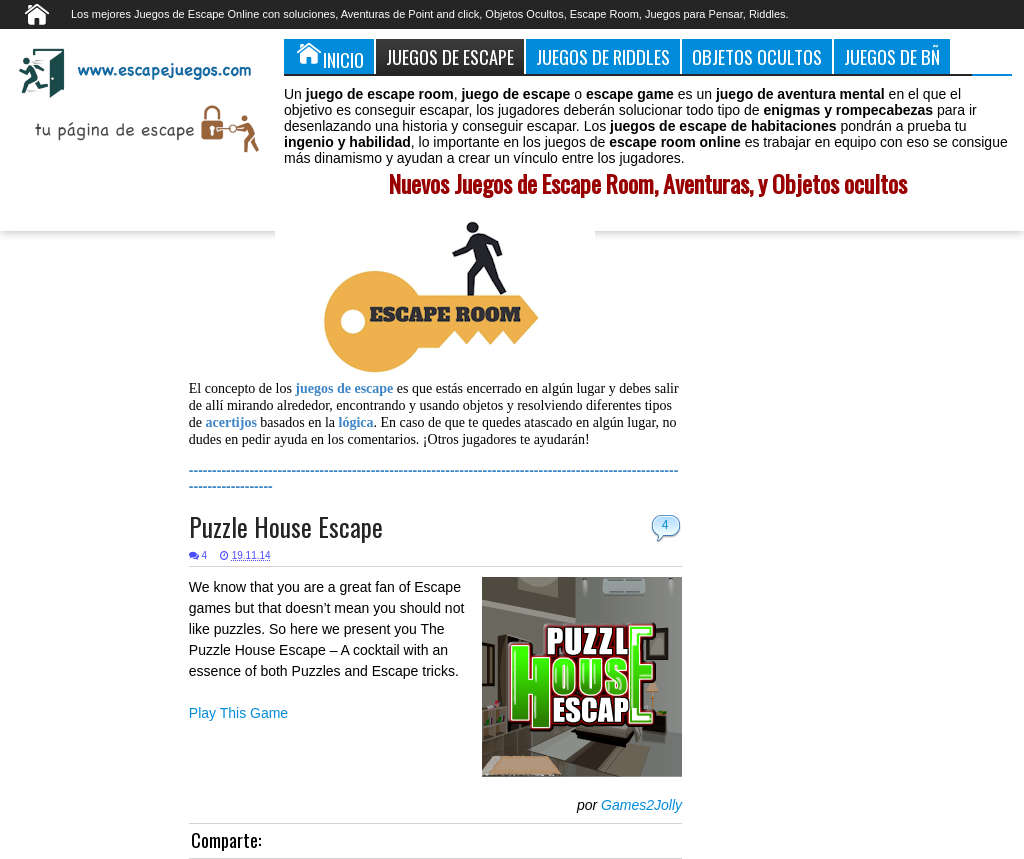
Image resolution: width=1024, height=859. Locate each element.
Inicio (329, 56)
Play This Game (238, 713)
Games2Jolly (641, 805)
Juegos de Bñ (892, 56)
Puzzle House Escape (286, 526)
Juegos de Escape (450, 56)
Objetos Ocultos (757, 56)
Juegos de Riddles (603, 56)
